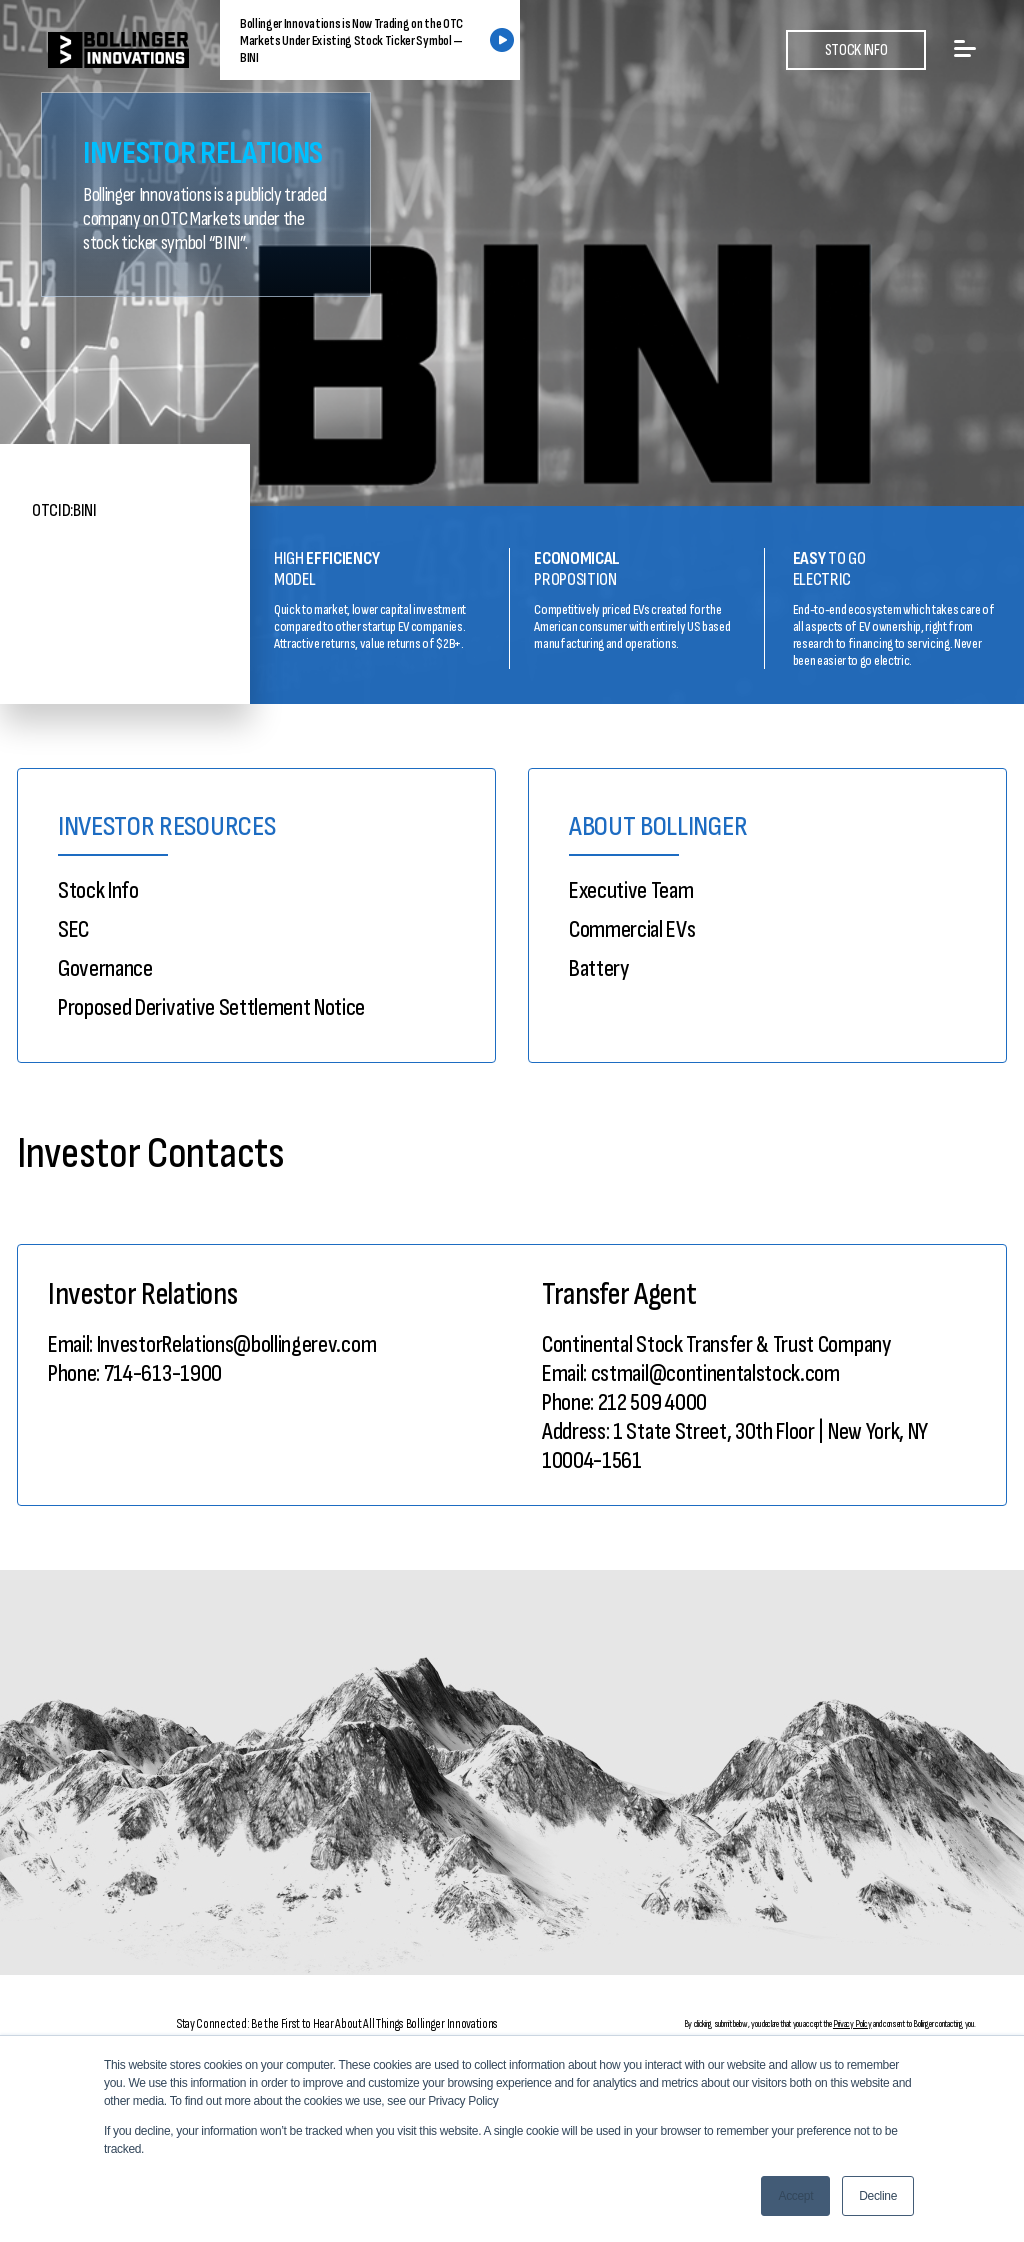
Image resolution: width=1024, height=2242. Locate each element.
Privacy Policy (852, 2024)
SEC (73, 929)
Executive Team (631, 890)
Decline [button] (878, 2196)
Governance (105, 968)
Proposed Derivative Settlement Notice (211, 1007)
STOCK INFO (856, 50)
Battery (599, 968)
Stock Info (98, 890)
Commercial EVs (632, 929)
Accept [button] (795, 2196)
